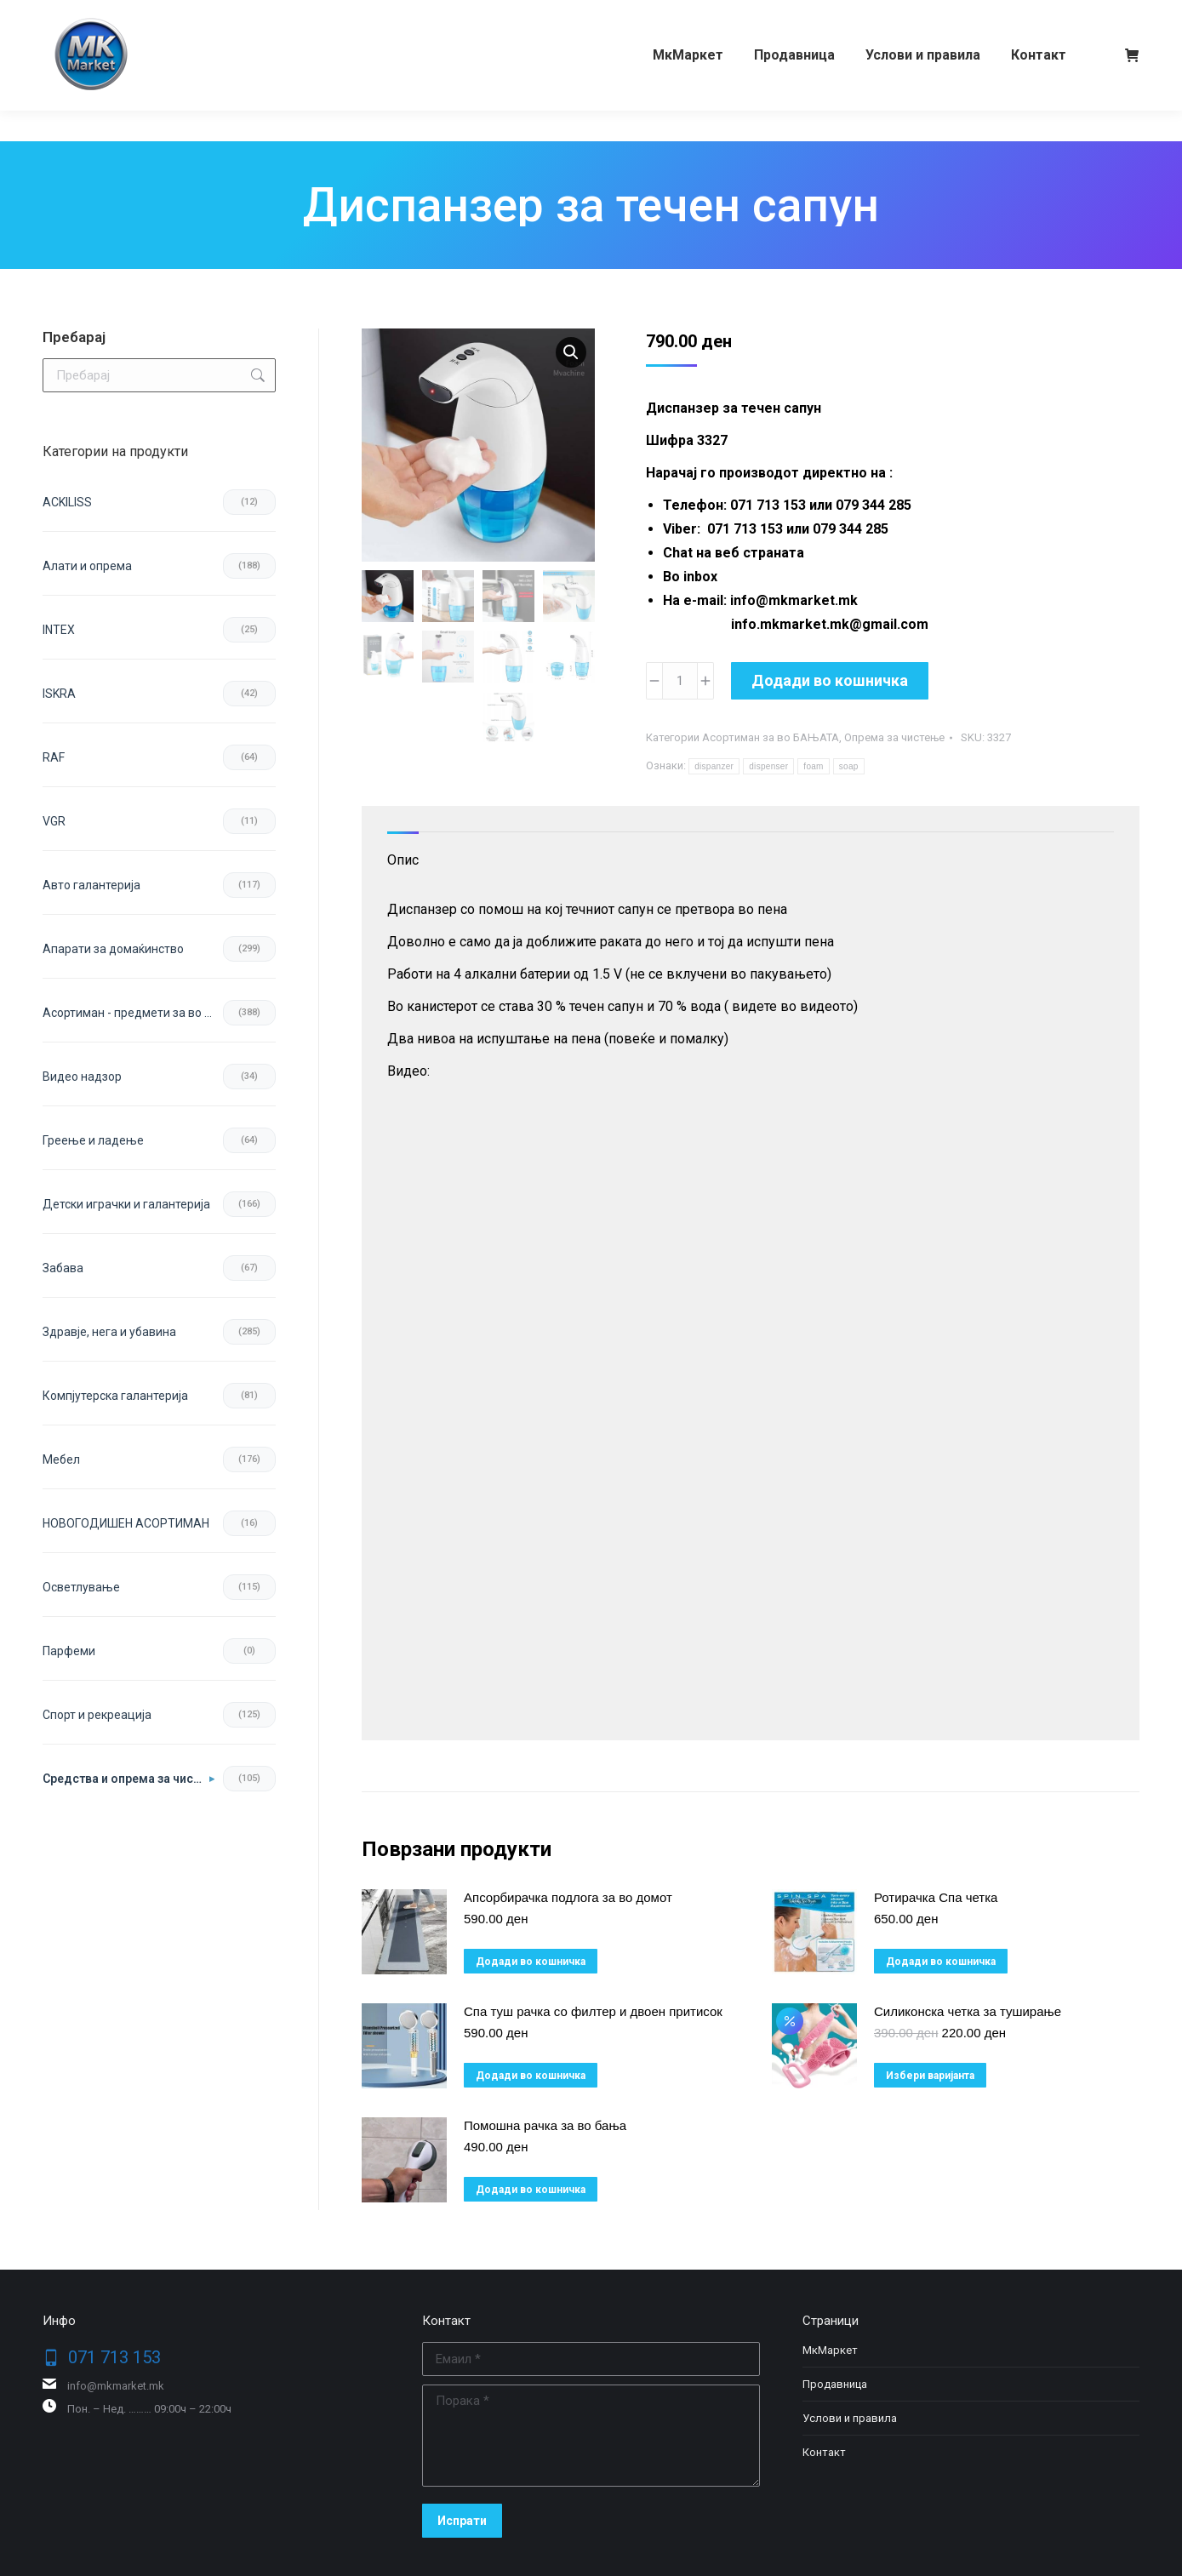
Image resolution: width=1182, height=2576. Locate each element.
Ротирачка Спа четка (935, 1897)
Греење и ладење (93, 1140)
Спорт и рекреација (97, 1715)
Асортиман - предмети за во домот (133, 1013)
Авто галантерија (91, 885)
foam (813, 766)
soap (849, 766)
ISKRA (59, 693)
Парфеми (69, 1651)
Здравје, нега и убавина (109, 1332)
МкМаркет (830, 2350)
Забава (63, 1268)
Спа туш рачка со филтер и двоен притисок (593, 2011)
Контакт (824, 2452)
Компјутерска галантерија (115, 1395)
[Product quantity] (680, 681)
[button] (571, 352)
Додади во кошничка (829, 680)
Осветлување (81, 1587)
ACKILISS (67, 502)
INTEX (59, 630)
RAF (54, 757)
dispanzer (714, 766)
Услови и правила (849, 2418)
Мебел (61, 1459)
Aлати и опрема (87, 566)
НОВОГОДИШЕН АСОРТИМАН (126, 1523)
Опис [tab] (403, 860)
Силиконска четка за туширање (967, 2011)
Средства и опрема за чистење (128, 1778)
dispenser (768, 766)
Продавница (834, 2384)
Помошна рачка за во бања (545, 2125)
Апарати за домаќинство (113, 949)
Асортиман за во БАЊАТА (770, 737)
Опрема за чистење (894, 737)
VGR (54, 821)
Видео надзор (82, 1076)
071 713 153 (108, 15)
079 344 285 (207, 15)
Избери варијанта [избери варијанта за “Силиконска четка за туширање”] (930, 2076)
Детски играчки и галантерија (126, 1204)
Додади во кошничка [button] (530, 1962)
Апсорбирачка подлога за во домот (568, 1897)
